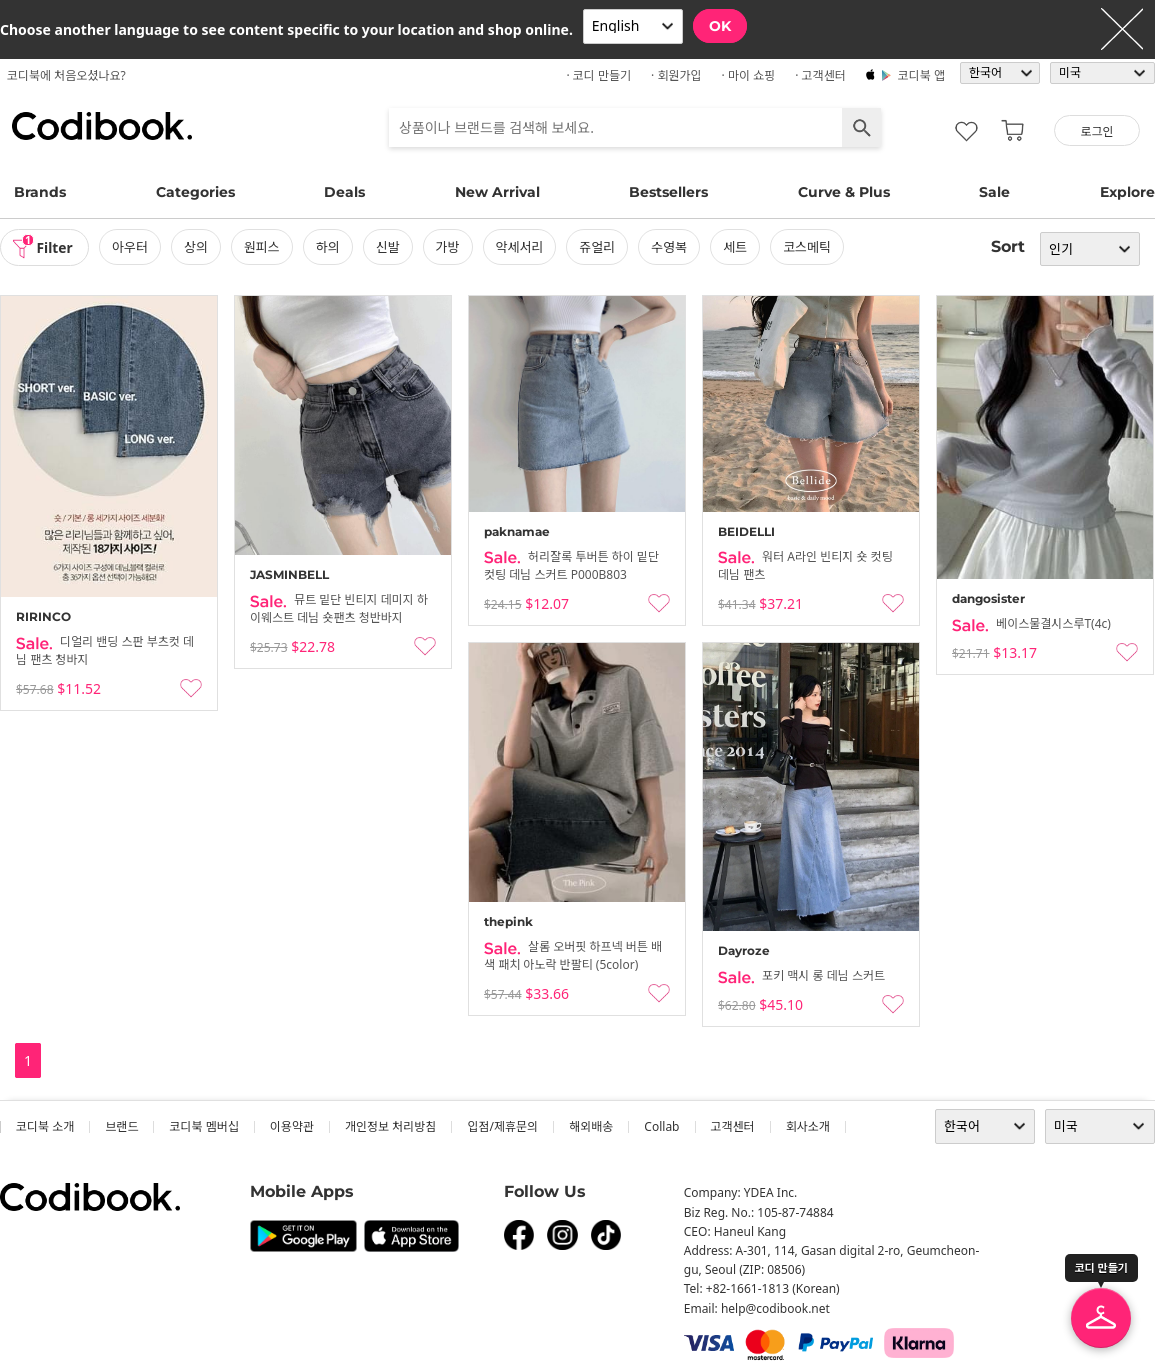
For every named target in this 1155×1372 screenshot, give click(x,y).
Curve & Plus (844, 192)
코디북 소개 (45, 1126)
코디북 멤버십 (203, 1126)
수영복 (671, 247)
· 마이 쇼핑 (749, 75)
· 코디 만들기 (598, 75)
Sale (994, 192)
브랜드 (121, 1126)
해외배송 (591, 1126)
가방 (449, 247)
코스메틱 (809, 247)
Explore (1127, 192)
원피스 (264, 247)
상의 (198, 247)
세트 (737, 247)
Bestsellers (668, 192)
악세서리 (521, 247)
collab (661, 1126)
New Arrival (497, 192)
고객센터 (733, 1126)
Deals (344, 192)
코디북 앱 (921, 75)
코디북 (102, 126)
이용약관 (292, 1126)
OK (720, 26)
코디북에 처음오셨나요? (66, 75)
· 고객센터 (820, 75)
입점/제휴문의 (502, 1126)
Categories (195, 192)
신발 (389, 247)
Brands (40, 192)
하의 (329, 247)
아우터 (132, 247)
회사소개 (808, 1126)
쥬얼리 (599, 247)
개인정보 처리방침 (390, 1126)
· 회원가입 (676, 75)
